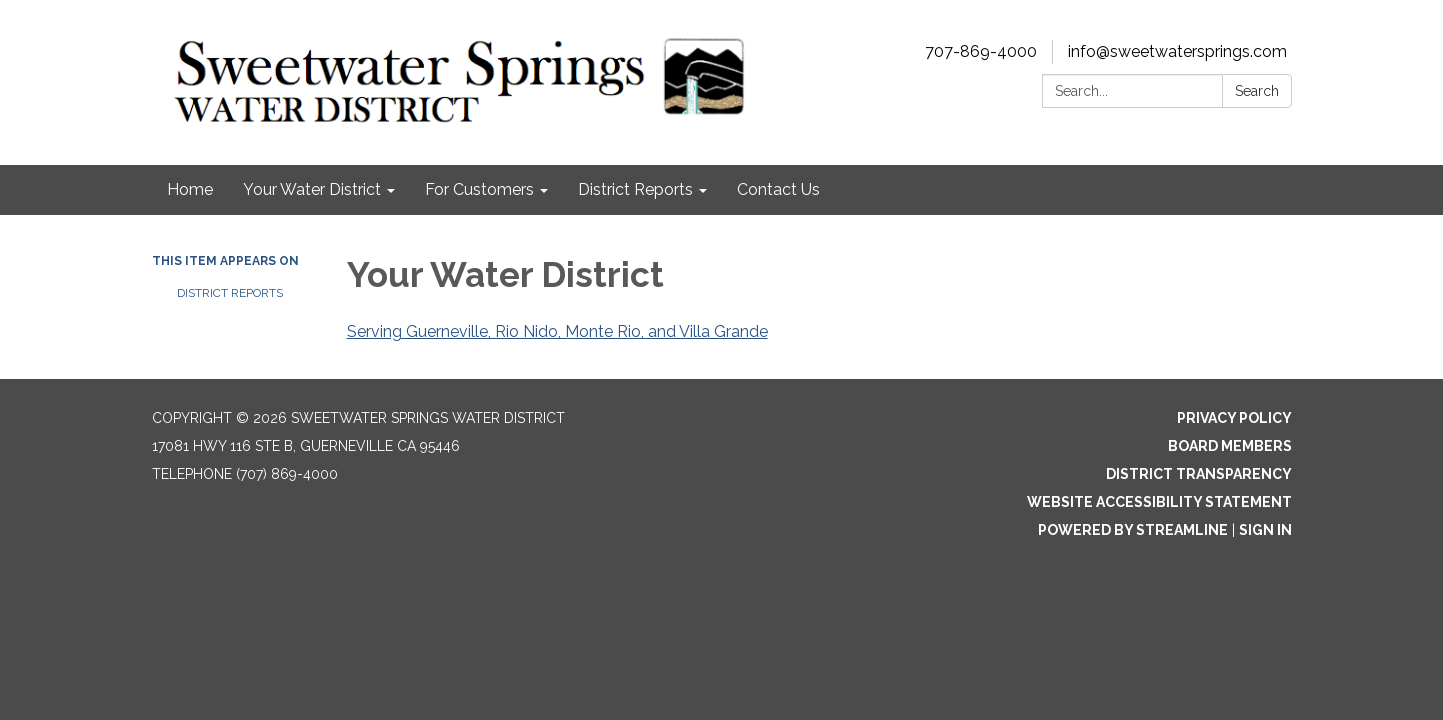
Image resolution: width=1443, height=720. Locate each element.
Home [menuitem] (190, 189)
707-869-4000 (981, 51)
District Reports (230, 293)
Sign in (1265, 530)
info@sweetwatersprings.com (1177, 51)
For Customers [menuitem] (479, 189)
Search (1257, 91)
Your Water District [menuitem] (312, 189)
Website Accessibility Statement (1159, 502)
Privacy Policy (1234, 418)
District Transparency (1199, 474)
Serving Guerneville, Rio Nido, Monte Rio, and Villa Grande (557, 331)
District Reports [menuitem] (635, 189)
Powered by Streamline (1133, 530)
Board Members (1230, 446)
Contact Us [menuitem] (778, 189)
